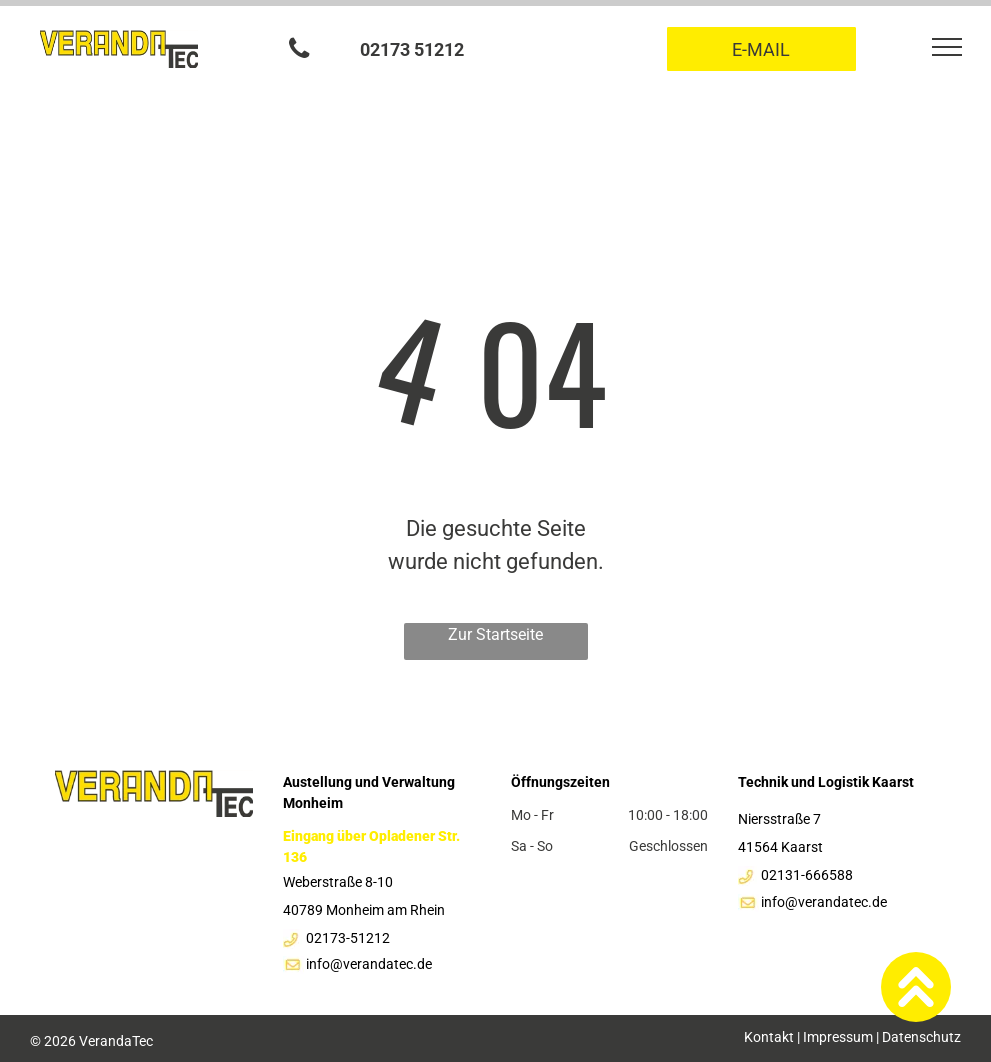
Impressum (838, 1037)
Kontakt (769, 1037)
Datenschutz (921, 1037)
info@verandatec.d (365, 964)
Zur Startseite (495, 634)
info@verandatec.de (824, 902)
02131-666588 (807, 875)
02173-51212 (348, 938)
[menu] (947, 47)
